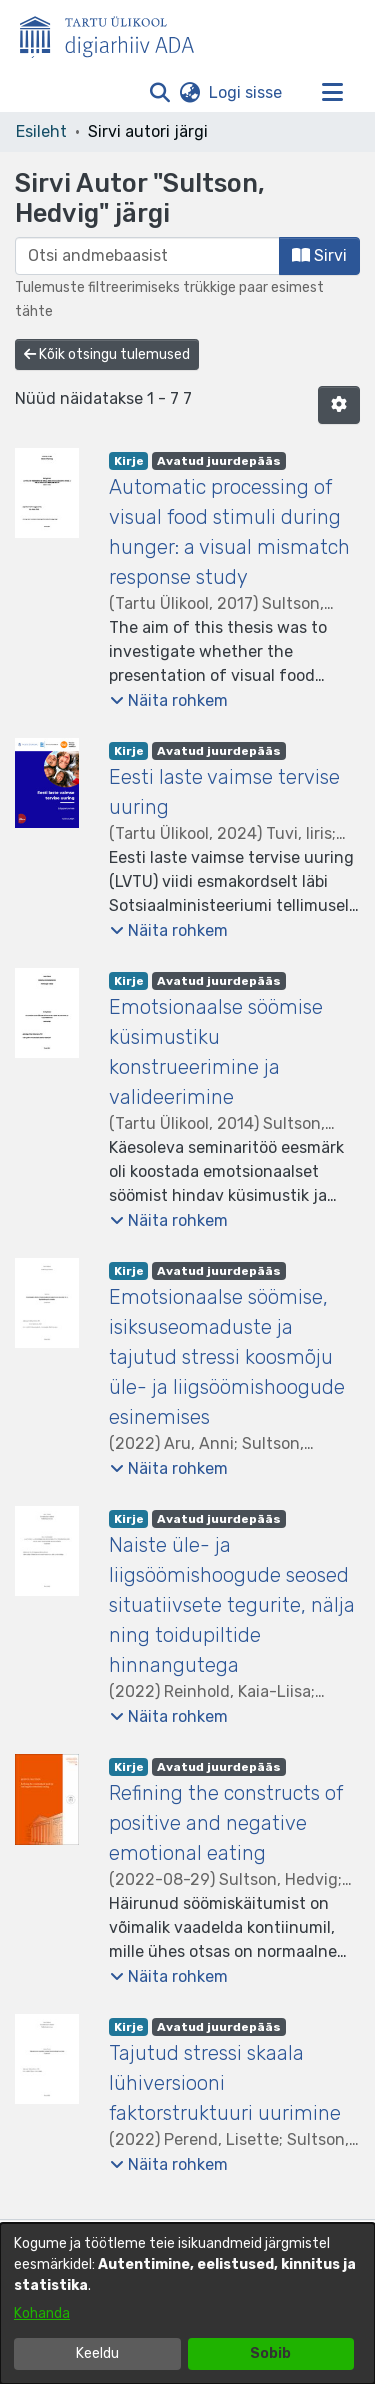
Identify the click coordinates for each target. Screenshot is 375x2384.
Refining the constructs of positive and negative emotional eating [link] (226, 1823)
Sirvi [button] (319, 255)
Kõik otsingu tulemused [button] (107, 354)
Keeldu (97, 2353)
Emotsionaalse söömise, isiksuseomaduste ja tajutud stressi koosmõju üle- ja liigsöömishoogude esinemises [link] (227, 1357)
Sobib (270, 2353)
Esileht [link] (41, 131)
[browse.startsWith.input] (147, 256)
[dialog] (187, 2303)
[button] (159, 93)
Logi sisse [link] (246, 92)
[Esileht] (115, 33)
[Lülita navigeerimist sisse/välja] (332, 93)
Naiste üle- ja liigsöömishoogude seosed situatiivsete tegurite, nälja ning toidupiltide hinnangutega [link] (232, 1605)
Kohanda (42, 2313)
